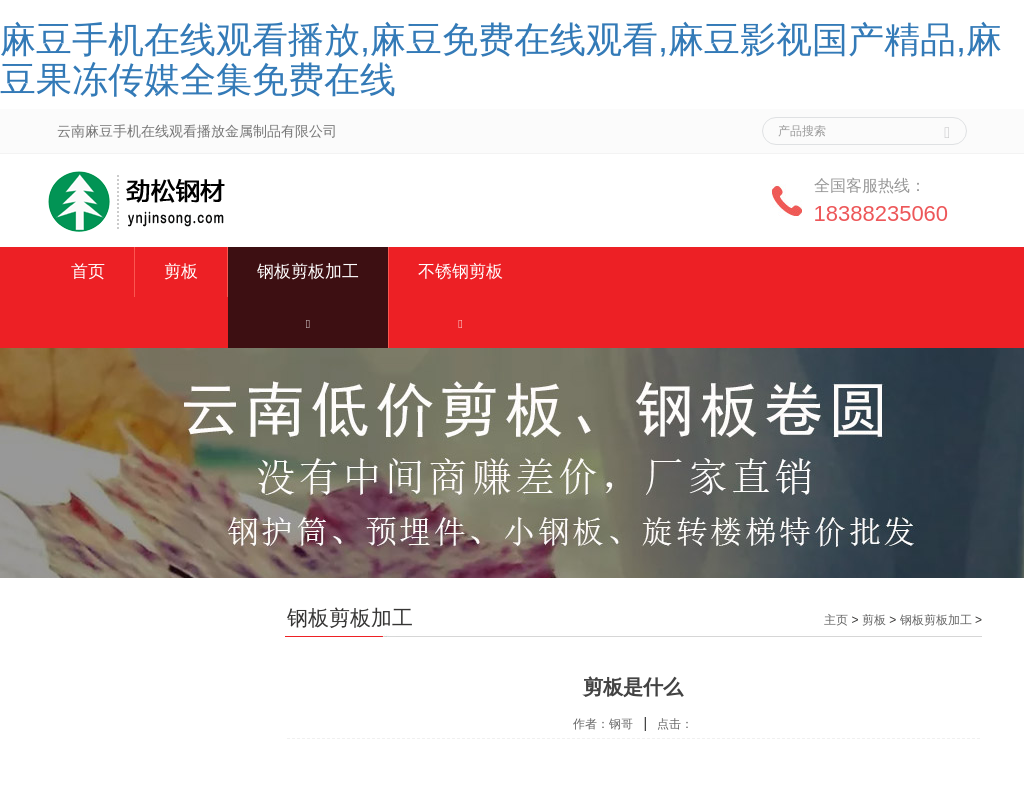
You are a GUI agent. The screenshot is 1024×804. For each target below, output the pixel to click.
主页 (836, 620)
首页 (88, 271)
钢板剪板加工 (308, 271)
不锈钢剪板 (460, 271)
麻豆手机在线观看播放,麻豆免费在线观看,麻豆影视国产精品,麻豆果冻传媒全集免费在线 (501, 59)
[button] (308, 322)
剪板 (181, 271)
